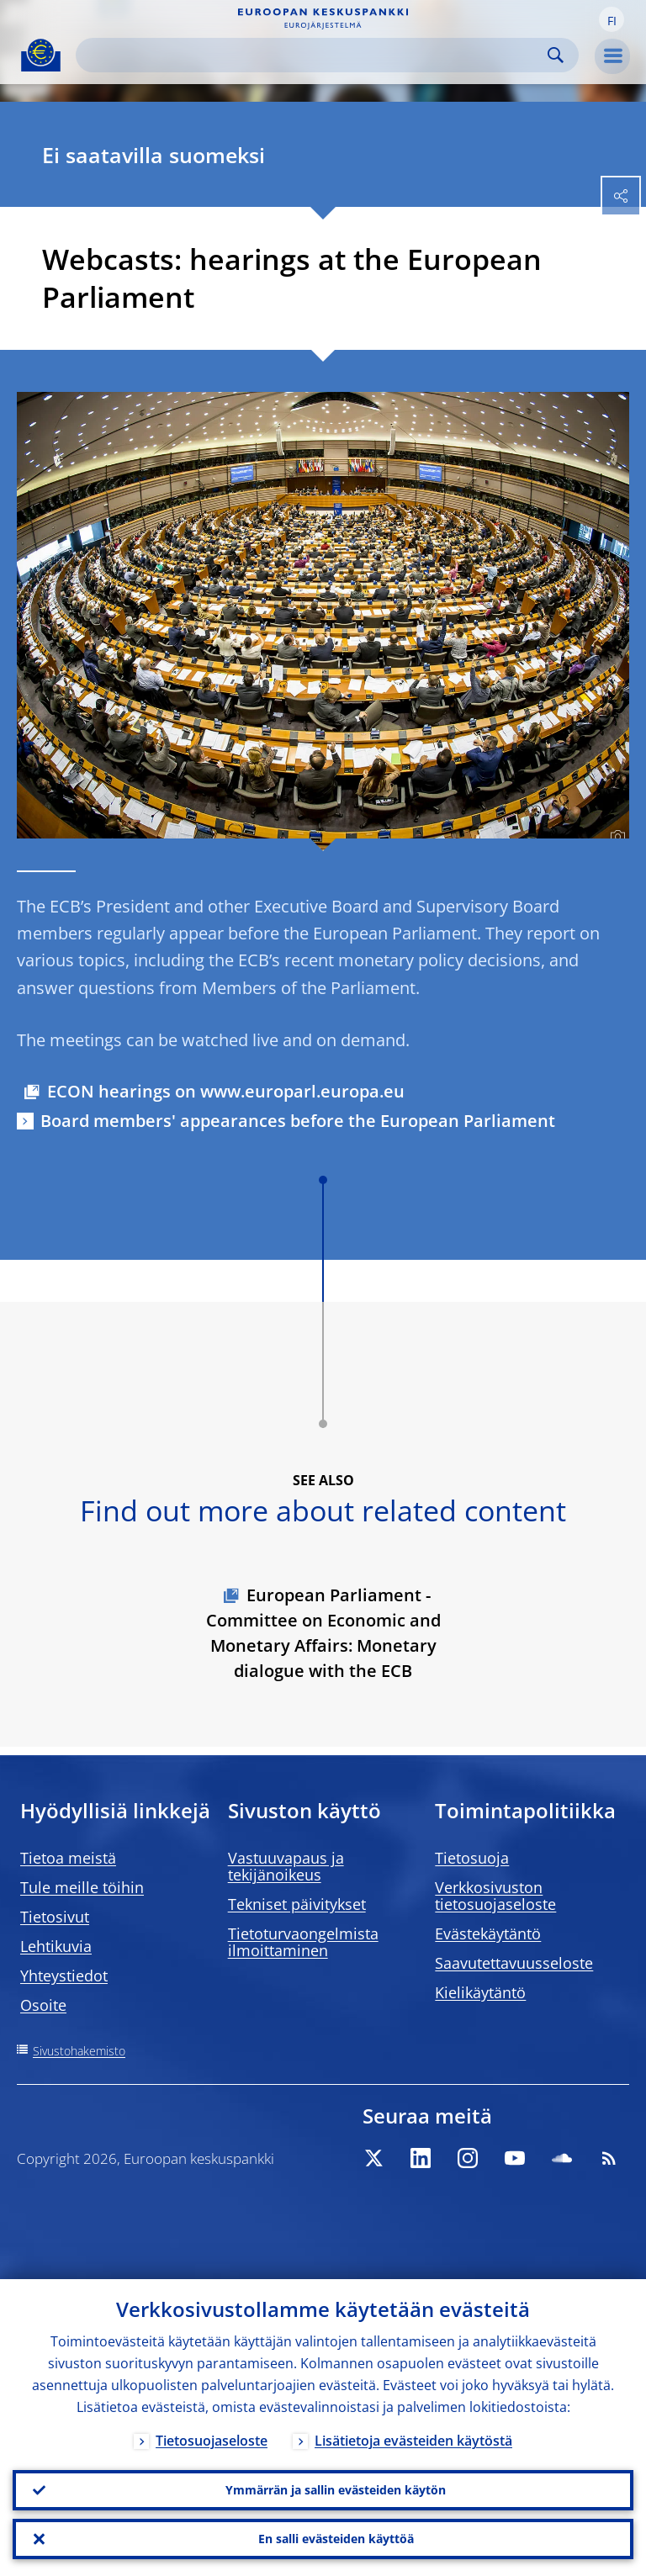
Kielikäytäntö (480, 1992)
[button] (611, 19)
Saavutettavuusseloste (514, 1963)
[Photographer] (615, 837)
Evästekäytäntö (488, 1933)
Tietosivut (54, 1917)
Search (555, 55)
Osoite (43, 2005)
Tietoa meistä (68, 1858)
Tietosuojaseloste (211, 2440)
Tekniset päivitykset (297, 1904)
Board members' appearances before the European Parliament (297, 1120)
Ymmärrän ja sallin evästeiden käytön (335, 2490)
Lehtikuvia (56, 1946)
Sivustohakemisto (79, 2051)
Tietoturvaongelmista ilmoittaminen (303, 1941)
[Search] (314, 55)
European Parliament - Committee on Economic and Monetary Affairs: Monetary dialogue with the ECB (323, 1633)
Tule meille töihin (82, 1887)
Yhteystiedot (64, 1975)
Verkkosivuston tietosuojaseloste (495, 1895)
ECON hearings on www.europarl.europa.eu (226, 1091)
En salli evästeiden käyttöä (336, 2539)
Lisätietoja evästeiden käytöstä (413, 2440)
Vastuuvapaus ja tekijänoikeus (286, 1866)
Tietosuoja (472, 1858)
